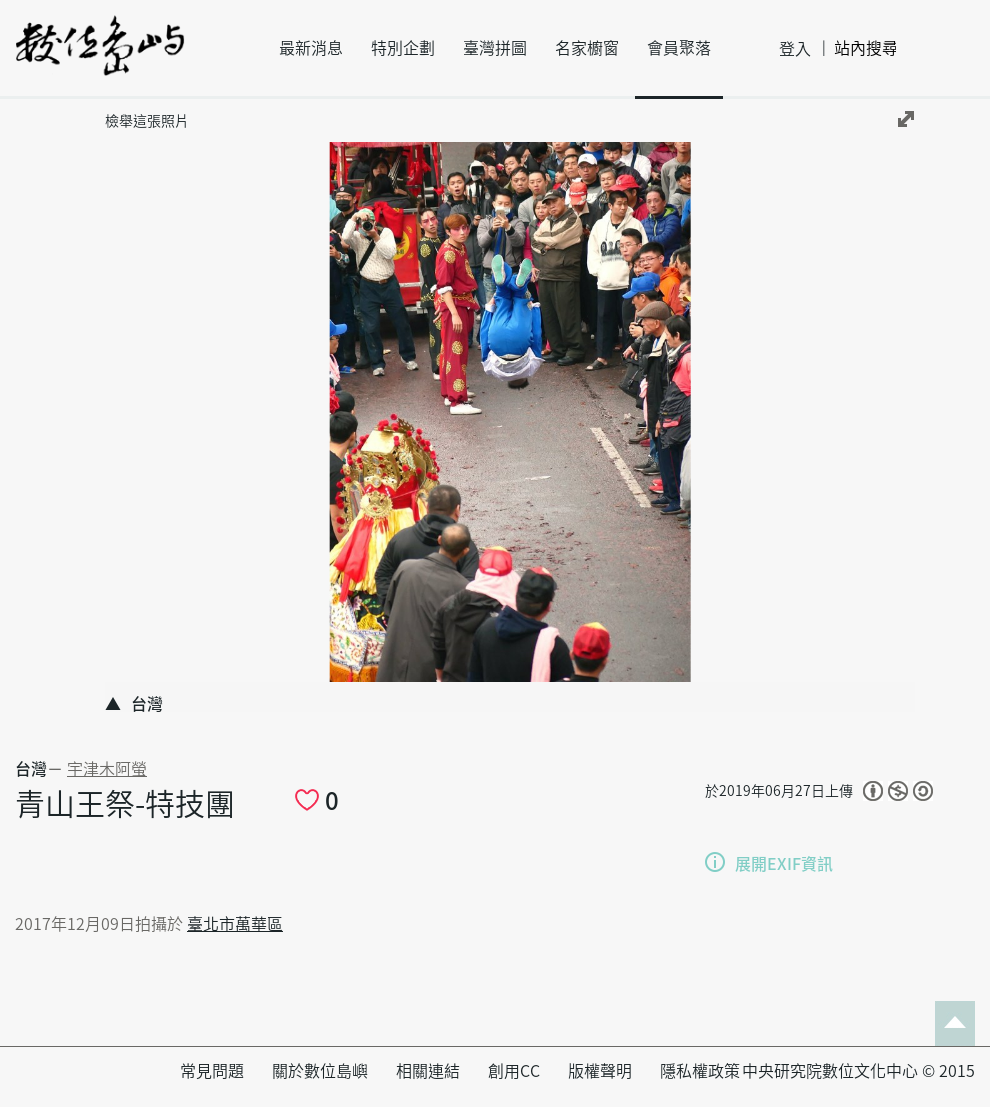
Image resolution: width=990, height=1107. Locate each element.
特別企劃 (403, 48)
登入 (795, 49)
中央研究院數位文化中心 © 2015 (858, 1071)
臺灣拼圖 (495, 48)
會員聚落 (679, 48)
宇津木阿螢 (107, 769)
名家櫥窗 (587, 48)
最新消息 (311, 48)
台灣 (31, 769)
